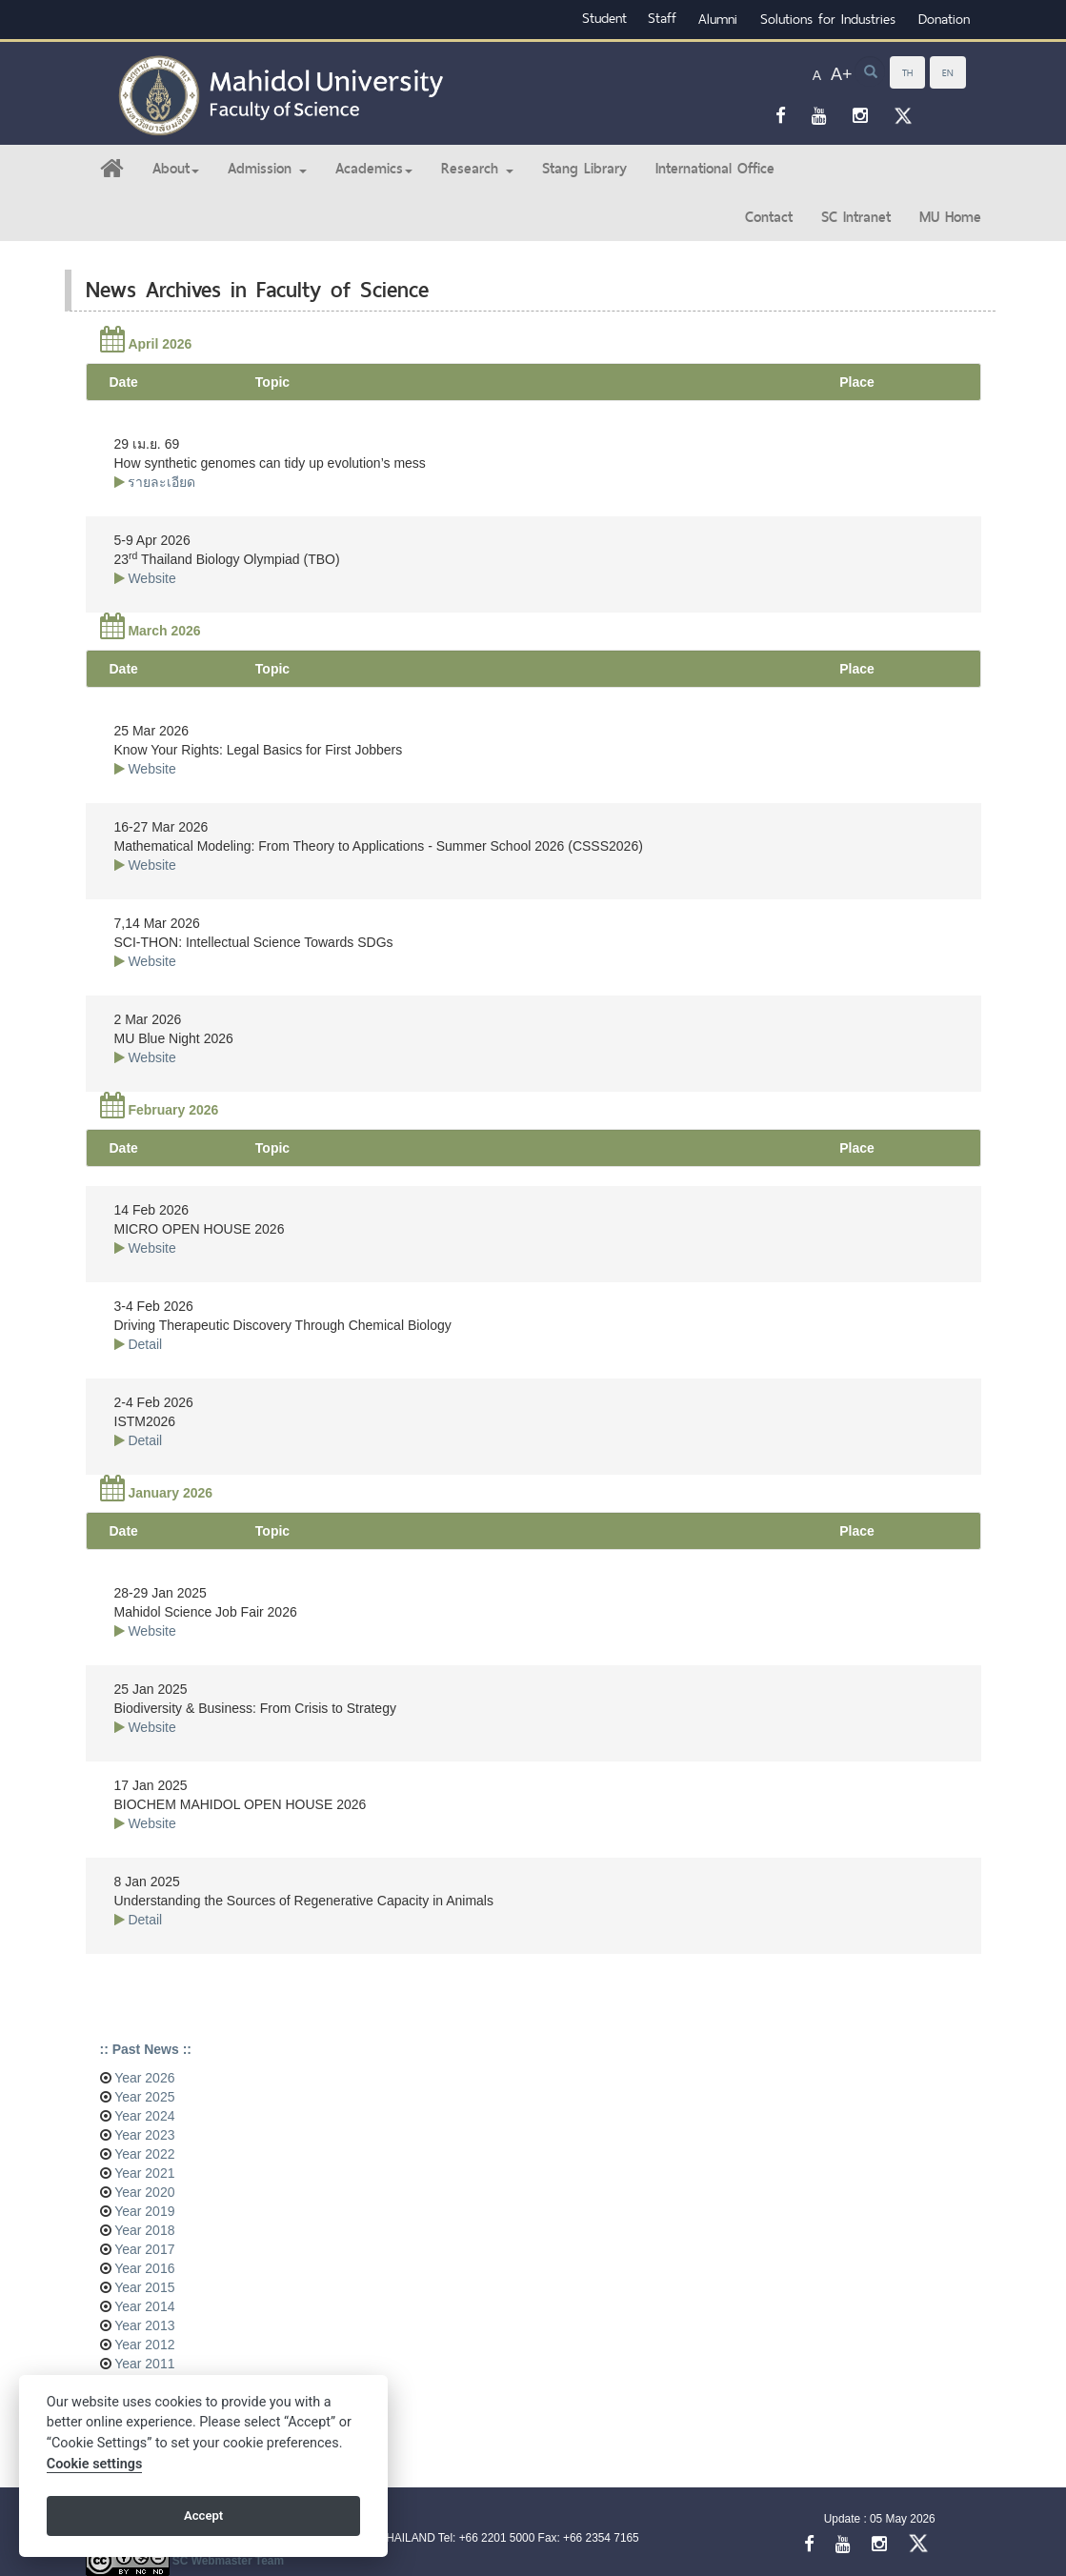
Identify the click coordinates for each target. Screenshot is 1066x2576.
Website (151, 578)
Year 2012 (143, 2344)
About (175, 168)
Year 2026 (143, 2077)
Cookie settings (95, 2464)
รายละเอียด (161, 482)
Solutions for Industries (827, 18)
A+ (842, 74)
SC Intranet (856, 217)
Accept (203, 2515)
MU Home (950, 217)
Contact (769, 217)
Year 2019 (143, 2211)
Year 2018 (143, 2230)
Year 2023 (143, 2135)
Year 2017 (143, 2249)
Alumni (717, 18)
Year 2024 (143, 2115)
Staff (662, 18)
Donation (944, 18)
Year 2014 (143, 2306)
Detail (145, 1344)
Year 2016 (143, 2268)
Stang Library (584, 168)
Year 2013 (143, 2325)
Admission (267, 168)
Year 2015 (143, 2287)
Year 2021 (143, 2173)
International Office (714, 168)
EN (948, 72)
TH (907, 72)
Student (604, 18)
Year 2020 (143, 2192)
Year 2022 (143, 2154)
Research (477, 168)
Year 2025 (143, 2096)
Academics (373, 168)
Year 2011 (143, 2363)
